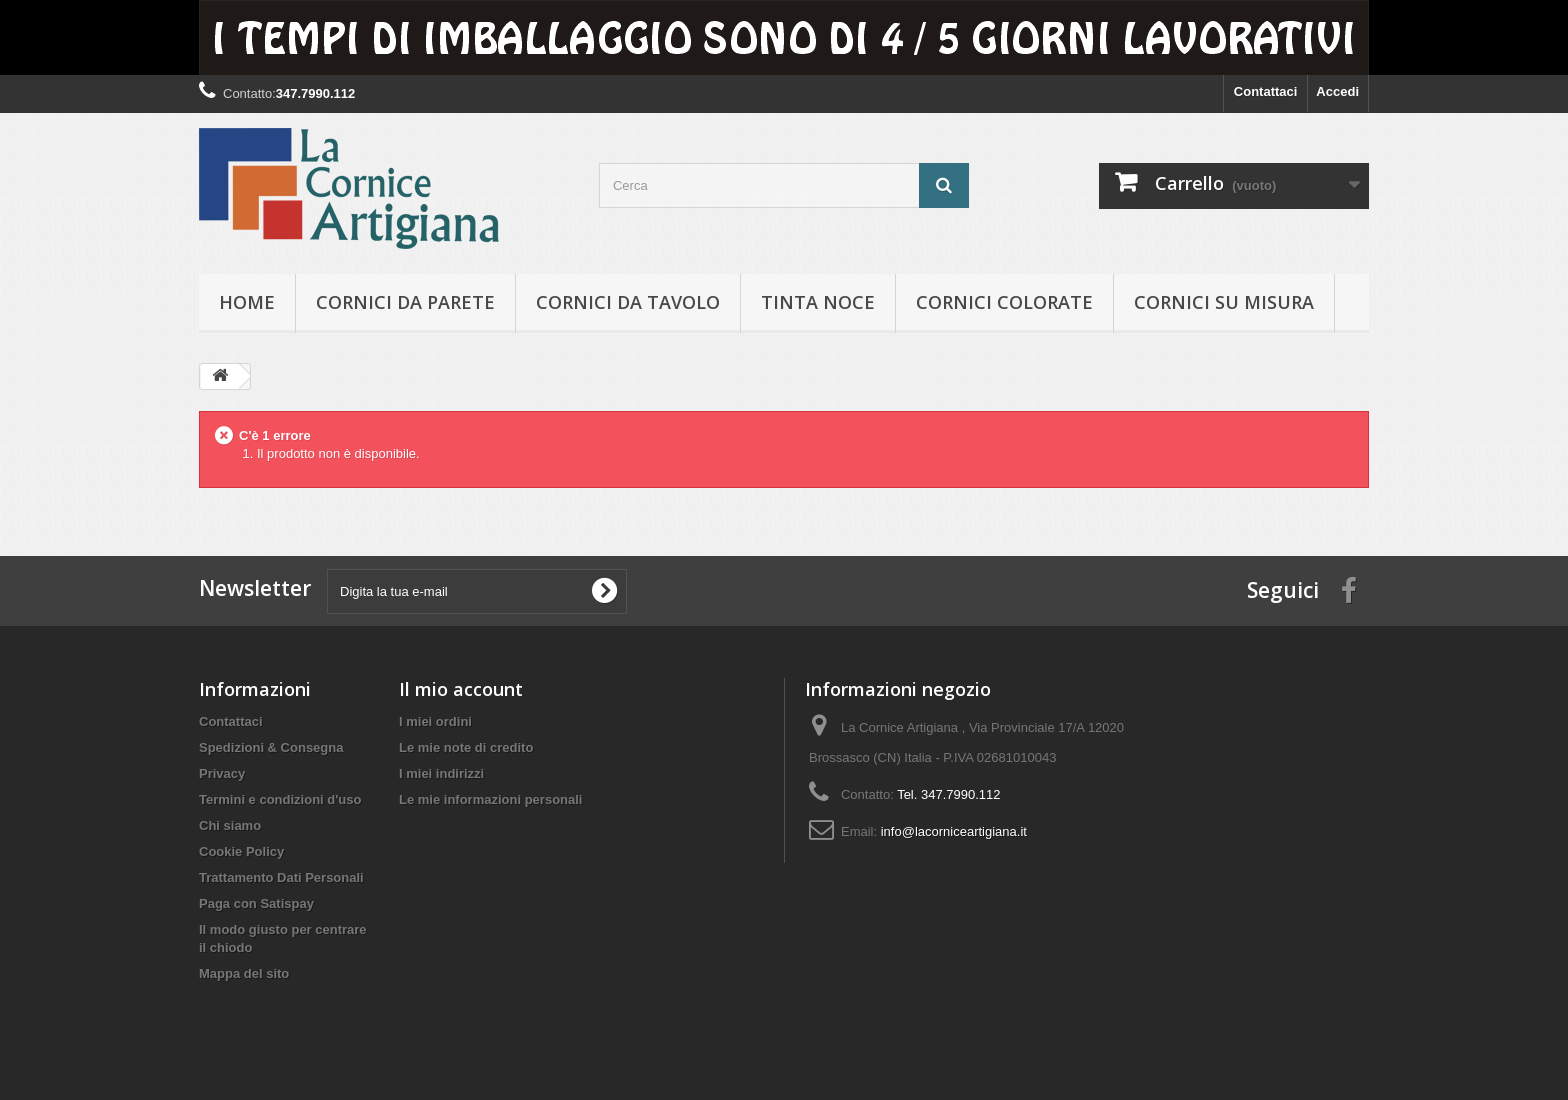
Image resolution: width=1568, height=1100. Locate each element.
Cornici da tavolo (628, 302)
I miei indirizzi (441, 773)
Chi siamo (230, 825)
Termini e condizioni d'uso (280, 799)
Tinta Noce (818, 302)
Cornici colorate (1004, 302)
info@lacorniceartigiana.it (954, 831)
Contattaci (1266, 91)
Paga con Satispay (256, 903)
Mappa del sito (244, 973)
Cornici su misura (1224, 302)
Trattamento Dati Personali (281, 877)
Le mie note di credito (466, 747)
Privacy (222, 773)
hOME (247, 302)
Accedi (1337, 91)
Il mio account (461, 689)
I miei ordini (435, 721)
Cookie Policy (241, 851)
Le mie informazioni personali (490, 799)
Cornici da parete (405, 302)
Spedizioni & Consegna (271, 747)
